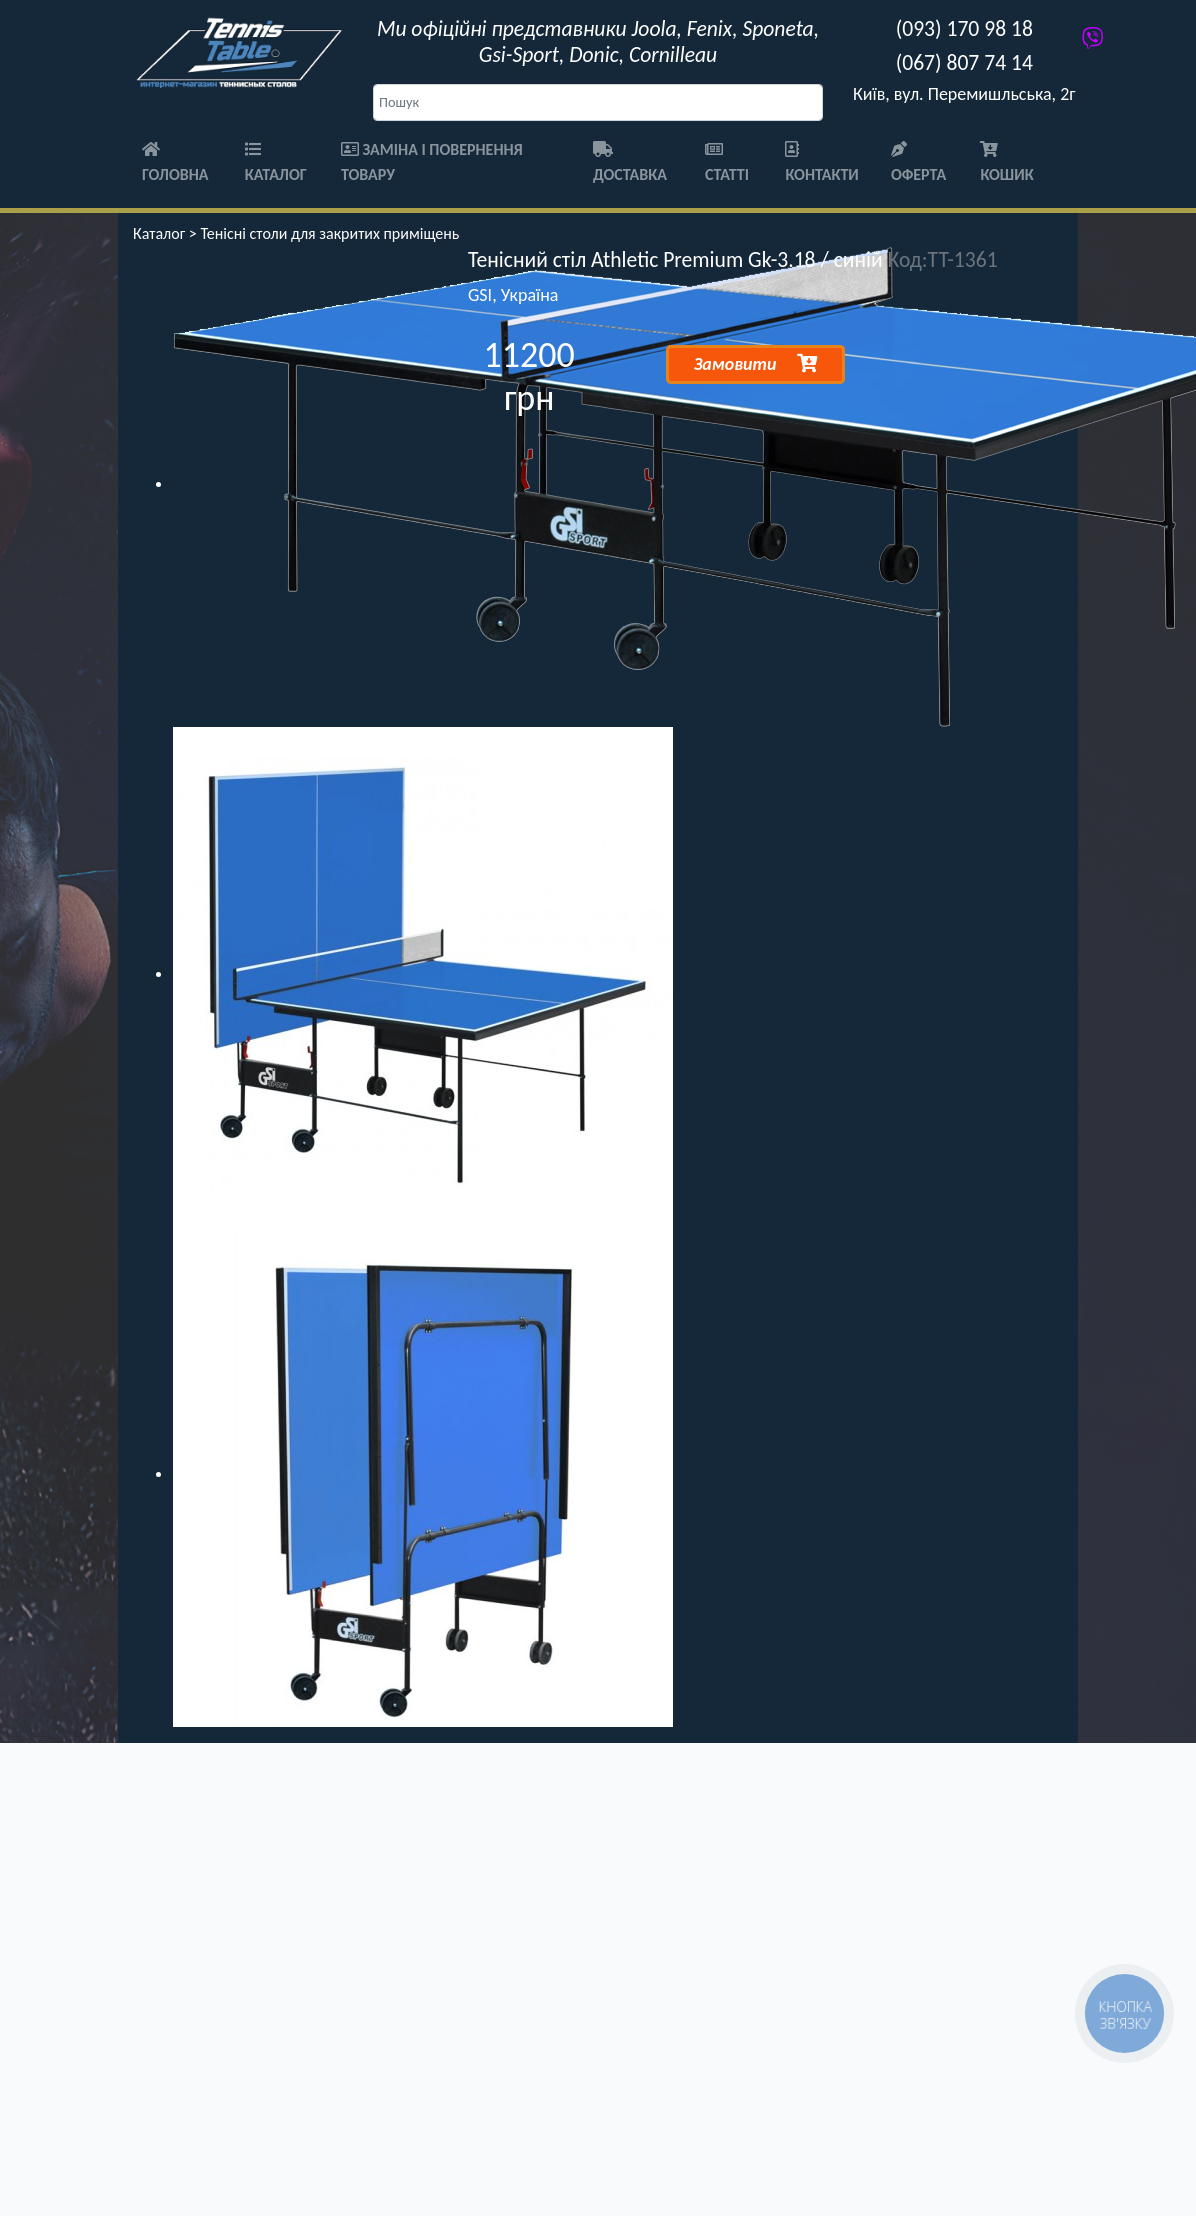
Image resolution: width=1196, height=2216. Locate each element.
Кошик (1006, 163)
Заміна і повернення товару (432, 162)
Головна (175, 163)
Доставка (630, 163)
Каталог (276, 163)
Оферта (918, 163)
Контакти (821, 163)
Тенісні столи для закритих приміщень (329, 233)
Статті (727, 163)
